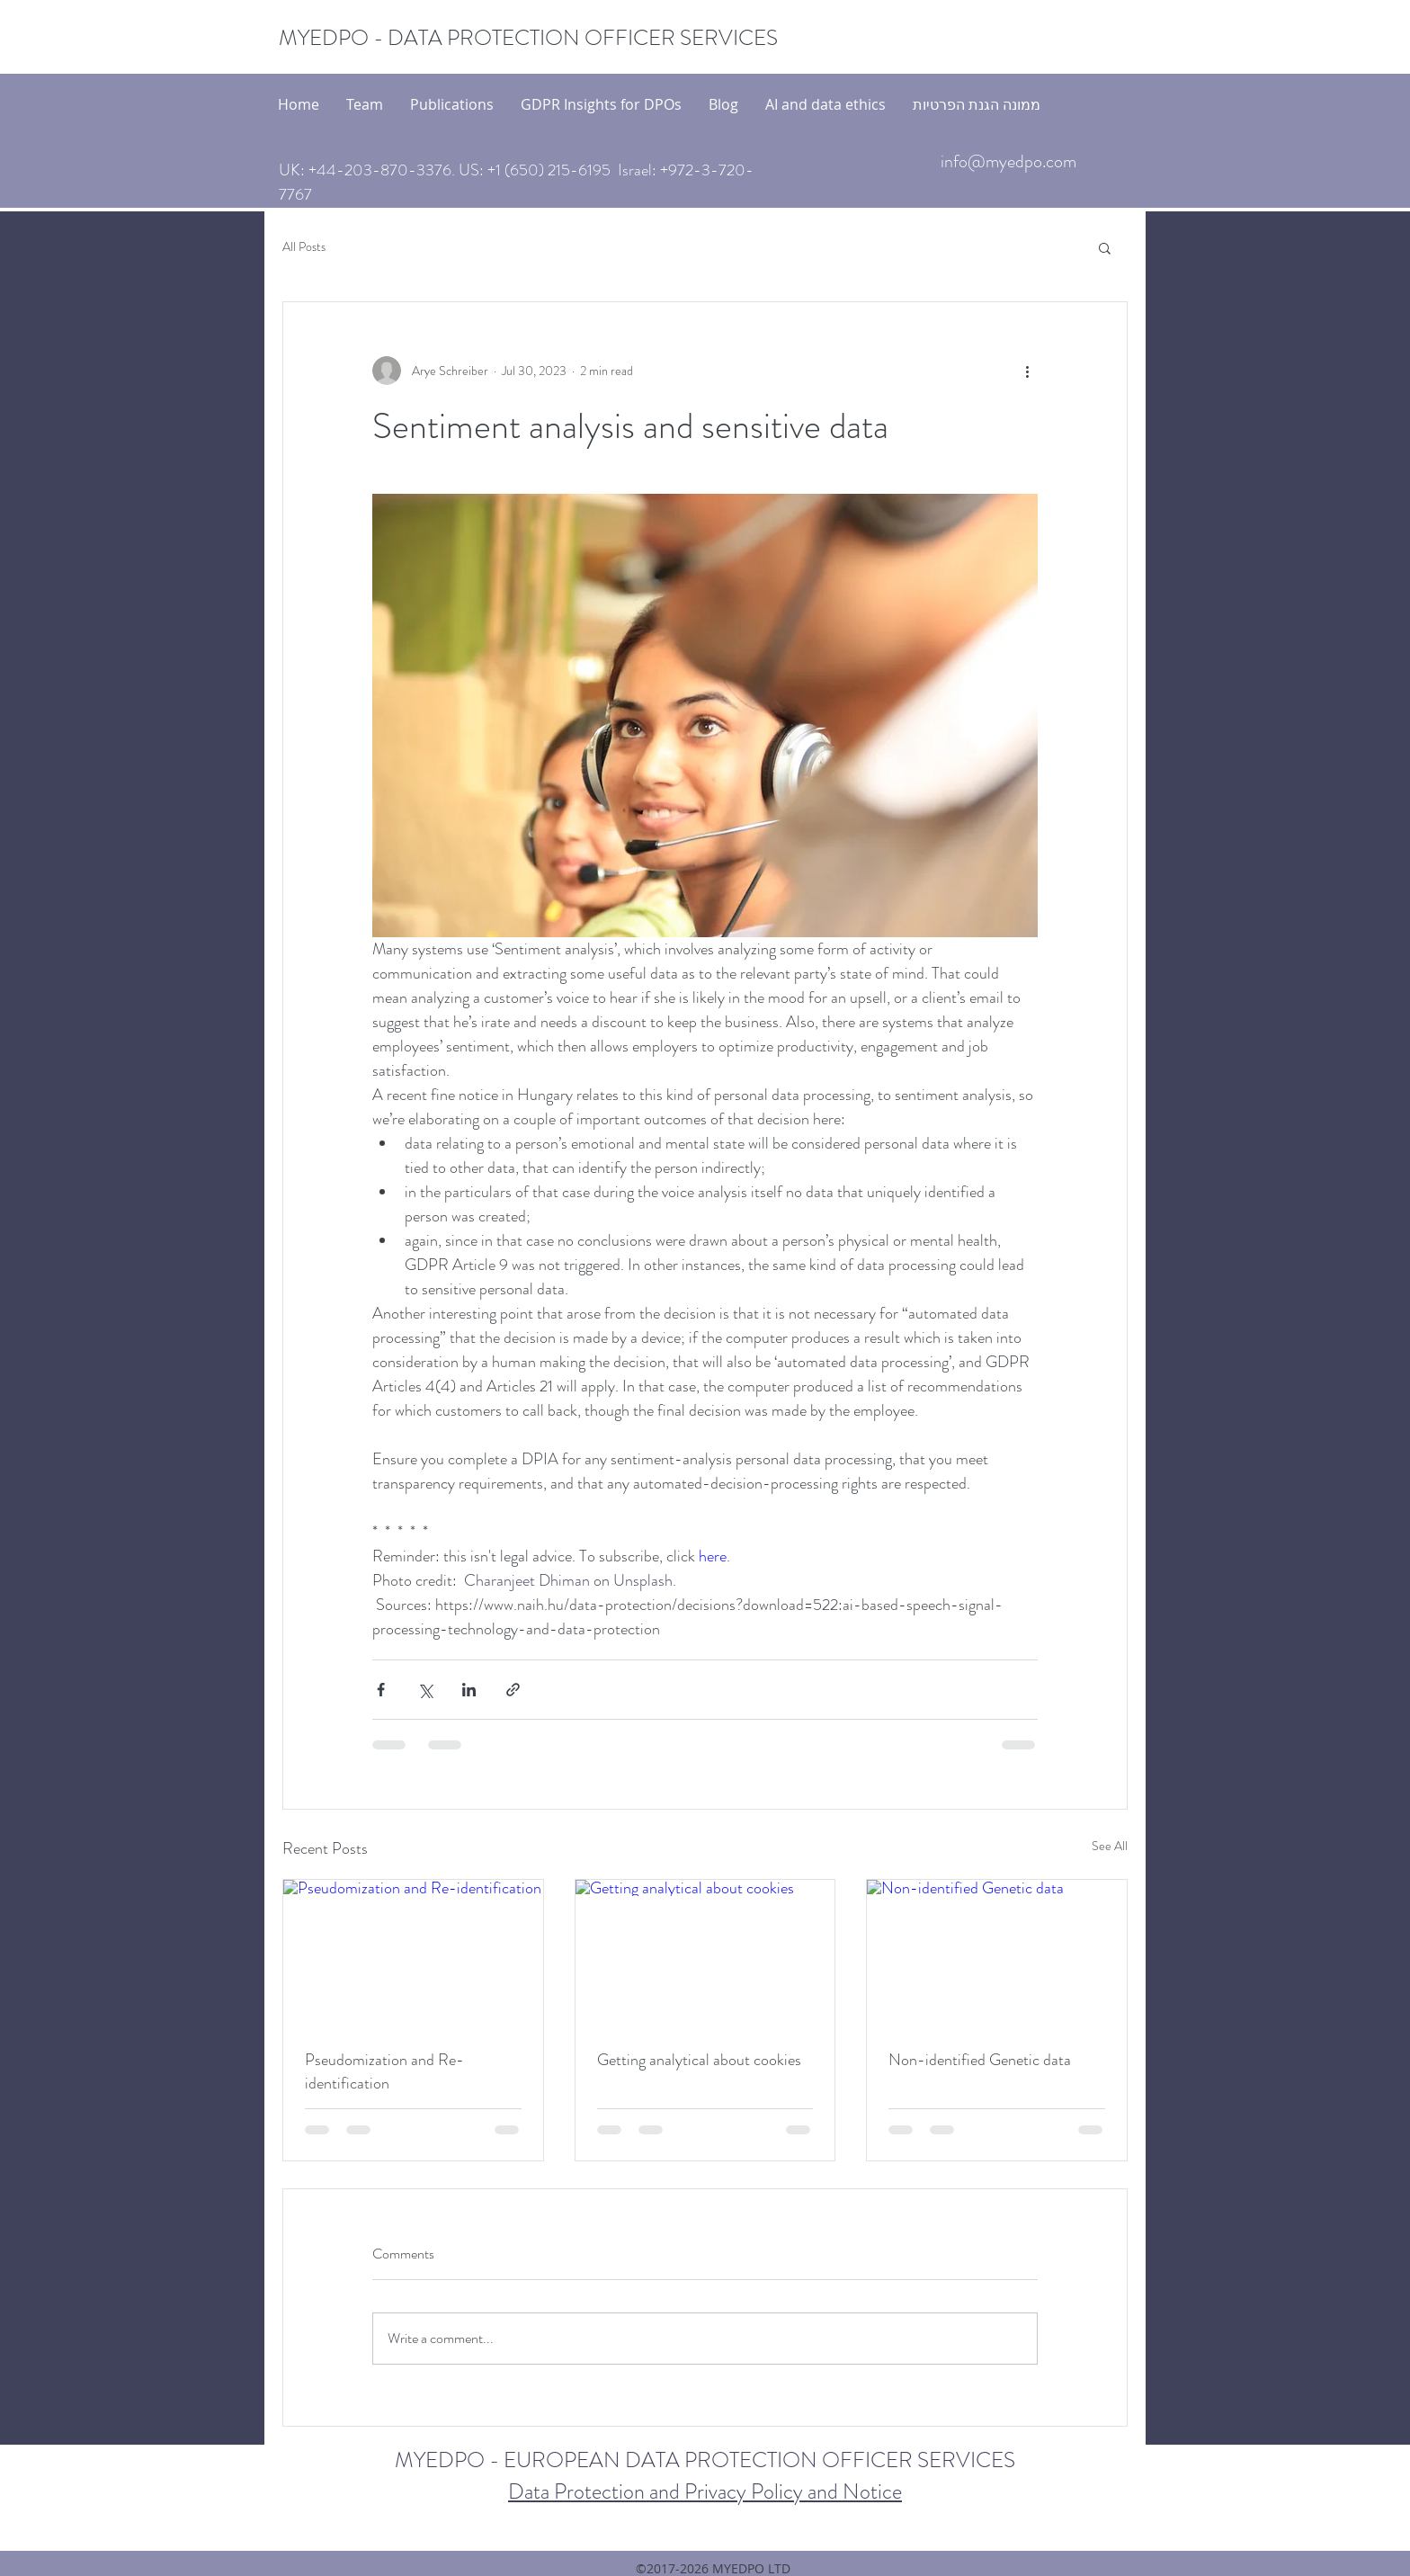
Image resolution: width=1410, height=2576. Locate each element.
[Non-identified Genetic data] (997, 1953)
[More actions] (1027, 370)
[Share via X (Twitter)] (424, 1689)
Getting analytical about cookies (699, 2059)
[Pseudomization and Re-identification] (413, 1953)
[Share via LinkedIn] (468, 1689)
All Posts (304, 246)
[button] (1104, 247)
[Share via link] (513, 1689)
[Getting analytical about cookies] (705, 1953)
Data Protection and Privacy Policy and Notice (705, 2491)
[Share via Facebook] (380, 1689)
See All (1110, 1846)
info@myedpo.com (1008, 161)
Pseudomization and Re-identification (384, 2071)
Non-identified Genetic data (979, 2059)
